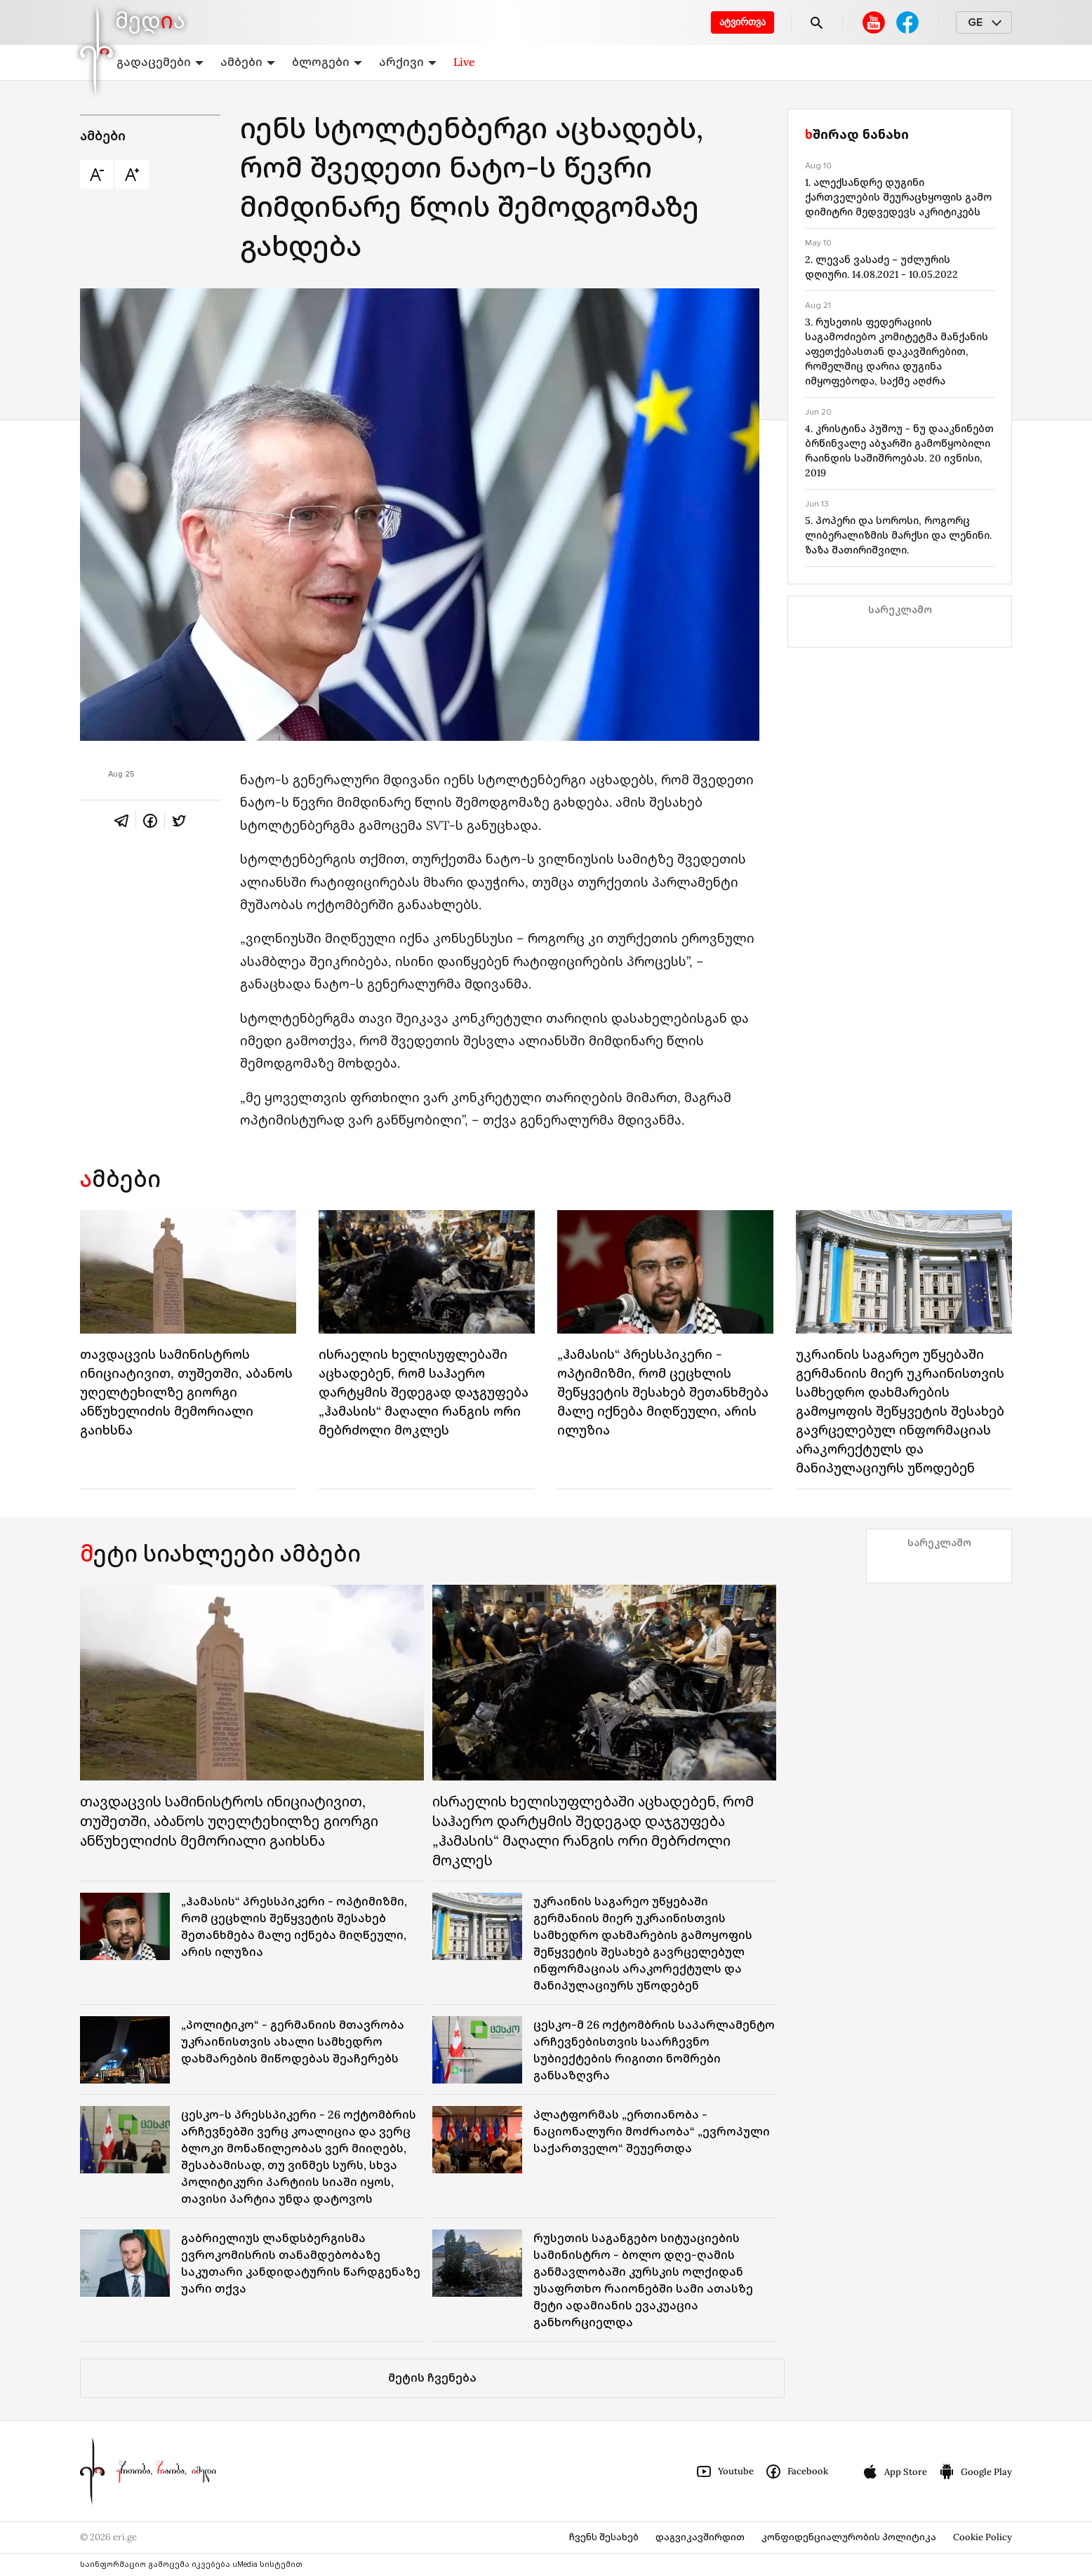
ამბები (247, 62)
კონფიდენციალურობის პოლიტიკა (848, 2537)
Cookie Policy (982, 2537)
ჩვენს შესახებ (604, 2537)
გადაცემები (160, 62)
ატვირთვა (742, 22)
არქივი (408, 62)
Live (464, 62)
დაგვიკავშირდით (700, 2537)
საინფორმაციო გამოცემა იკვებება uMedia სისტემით (191, 2564)
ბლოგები (327, 62)
